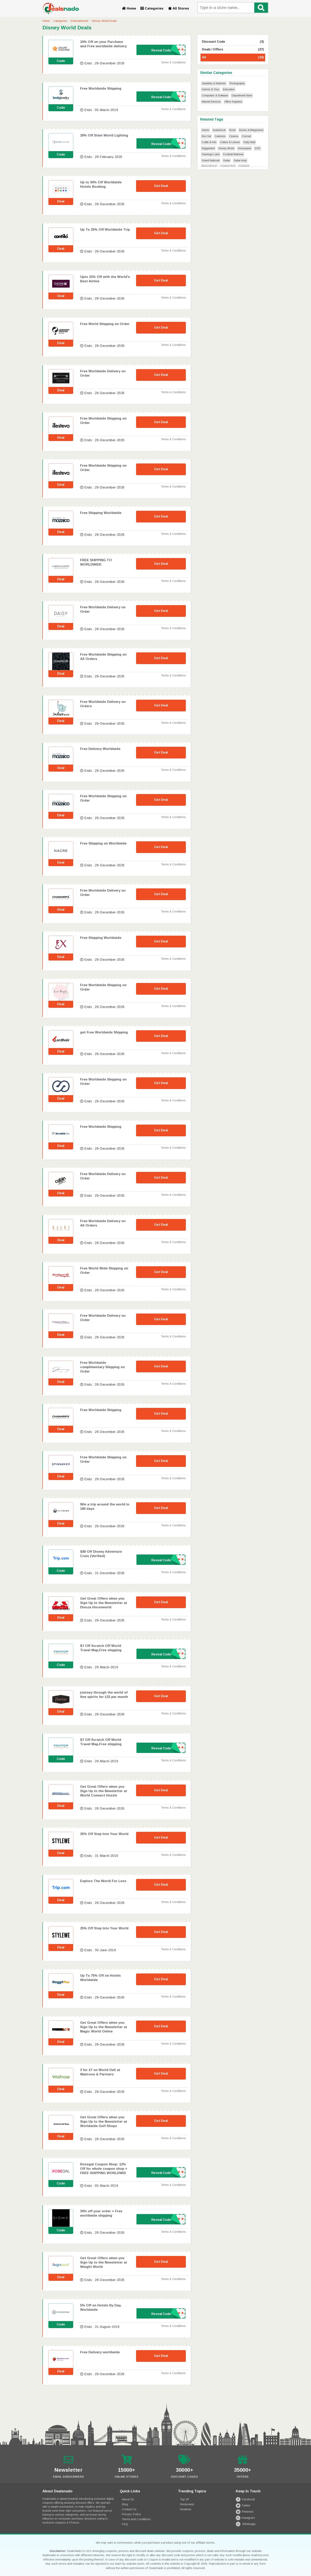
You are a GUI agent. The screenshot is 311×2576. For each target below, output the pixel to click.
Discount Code (233, 42)
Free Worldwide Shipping (100, 88)
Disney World (226, 148)
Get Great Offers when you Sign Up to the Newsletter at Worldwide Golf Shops (103, 2121)
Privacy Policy (131, 2514)
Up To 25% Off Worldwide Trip (105, 229)
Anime (205, 130)
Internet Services (211, 101)
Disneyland (244, 148)
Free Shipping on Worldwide (103, 843)
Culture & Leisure (230, 142)
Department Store (242, 95)
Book (232, 130)
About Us (128, 2499)
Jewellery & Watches (214, 83)
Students (185, 2509)
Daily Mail (249, 142)
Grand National (211, 160)
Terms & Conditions (173, 62)
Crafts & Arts (209, 142)
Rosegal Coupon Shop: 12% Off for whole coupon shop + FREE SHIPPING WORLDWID (103, 2168)
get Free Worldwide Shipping (104, 1032)
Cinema (233, 136)
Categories (151, 8)
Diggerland (208, 148)
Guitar (226, 160)
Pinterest (244, 2511)
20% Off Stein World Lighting (104, 135)
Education (229, 89)
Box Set (206, 136)
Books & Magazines (251, 130)
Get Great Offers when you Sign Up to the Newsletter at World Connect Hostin (103, 1791)
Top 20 (184, 2499)
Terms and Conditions (136, 2519)
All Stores (178, 8)
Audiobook (219, 130)
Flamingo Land (211, 154)
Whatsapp (245, 2524)
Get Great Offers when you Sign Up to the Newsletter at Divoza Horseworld (103, 1603)
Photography (237, 83)
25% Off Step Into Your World (104, 1834)
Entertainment (79, 20)
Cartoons (220, 136)
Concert (246, 136)
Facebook (245, 2499)
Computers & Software (215, 95)
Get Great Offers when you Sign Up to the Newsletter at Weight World (103, 2262)
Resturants (187, 2504)
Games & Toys (210, 89)
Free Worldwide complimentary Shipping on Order (102, 1367)
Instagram (245, 2517)
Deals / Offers (233, 49)
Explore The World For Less (103, 1881)
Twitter (243, 2505)
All (233, 57)
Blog (125, 2504)
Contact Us (129, 2509)
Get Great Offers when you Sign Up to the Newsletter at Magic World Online (103, 2027)
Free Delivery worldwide (100, 2352)
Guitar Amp (240, 160)
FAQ (125, 2524)
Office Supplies (233, 101)
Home (129, 8)
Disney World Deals (104, 20)
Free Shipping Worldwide (100, 513)
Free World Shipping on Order (105, 324)
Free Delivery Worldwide (100, 749)
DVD (257, 148)
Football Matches (233, 154)
